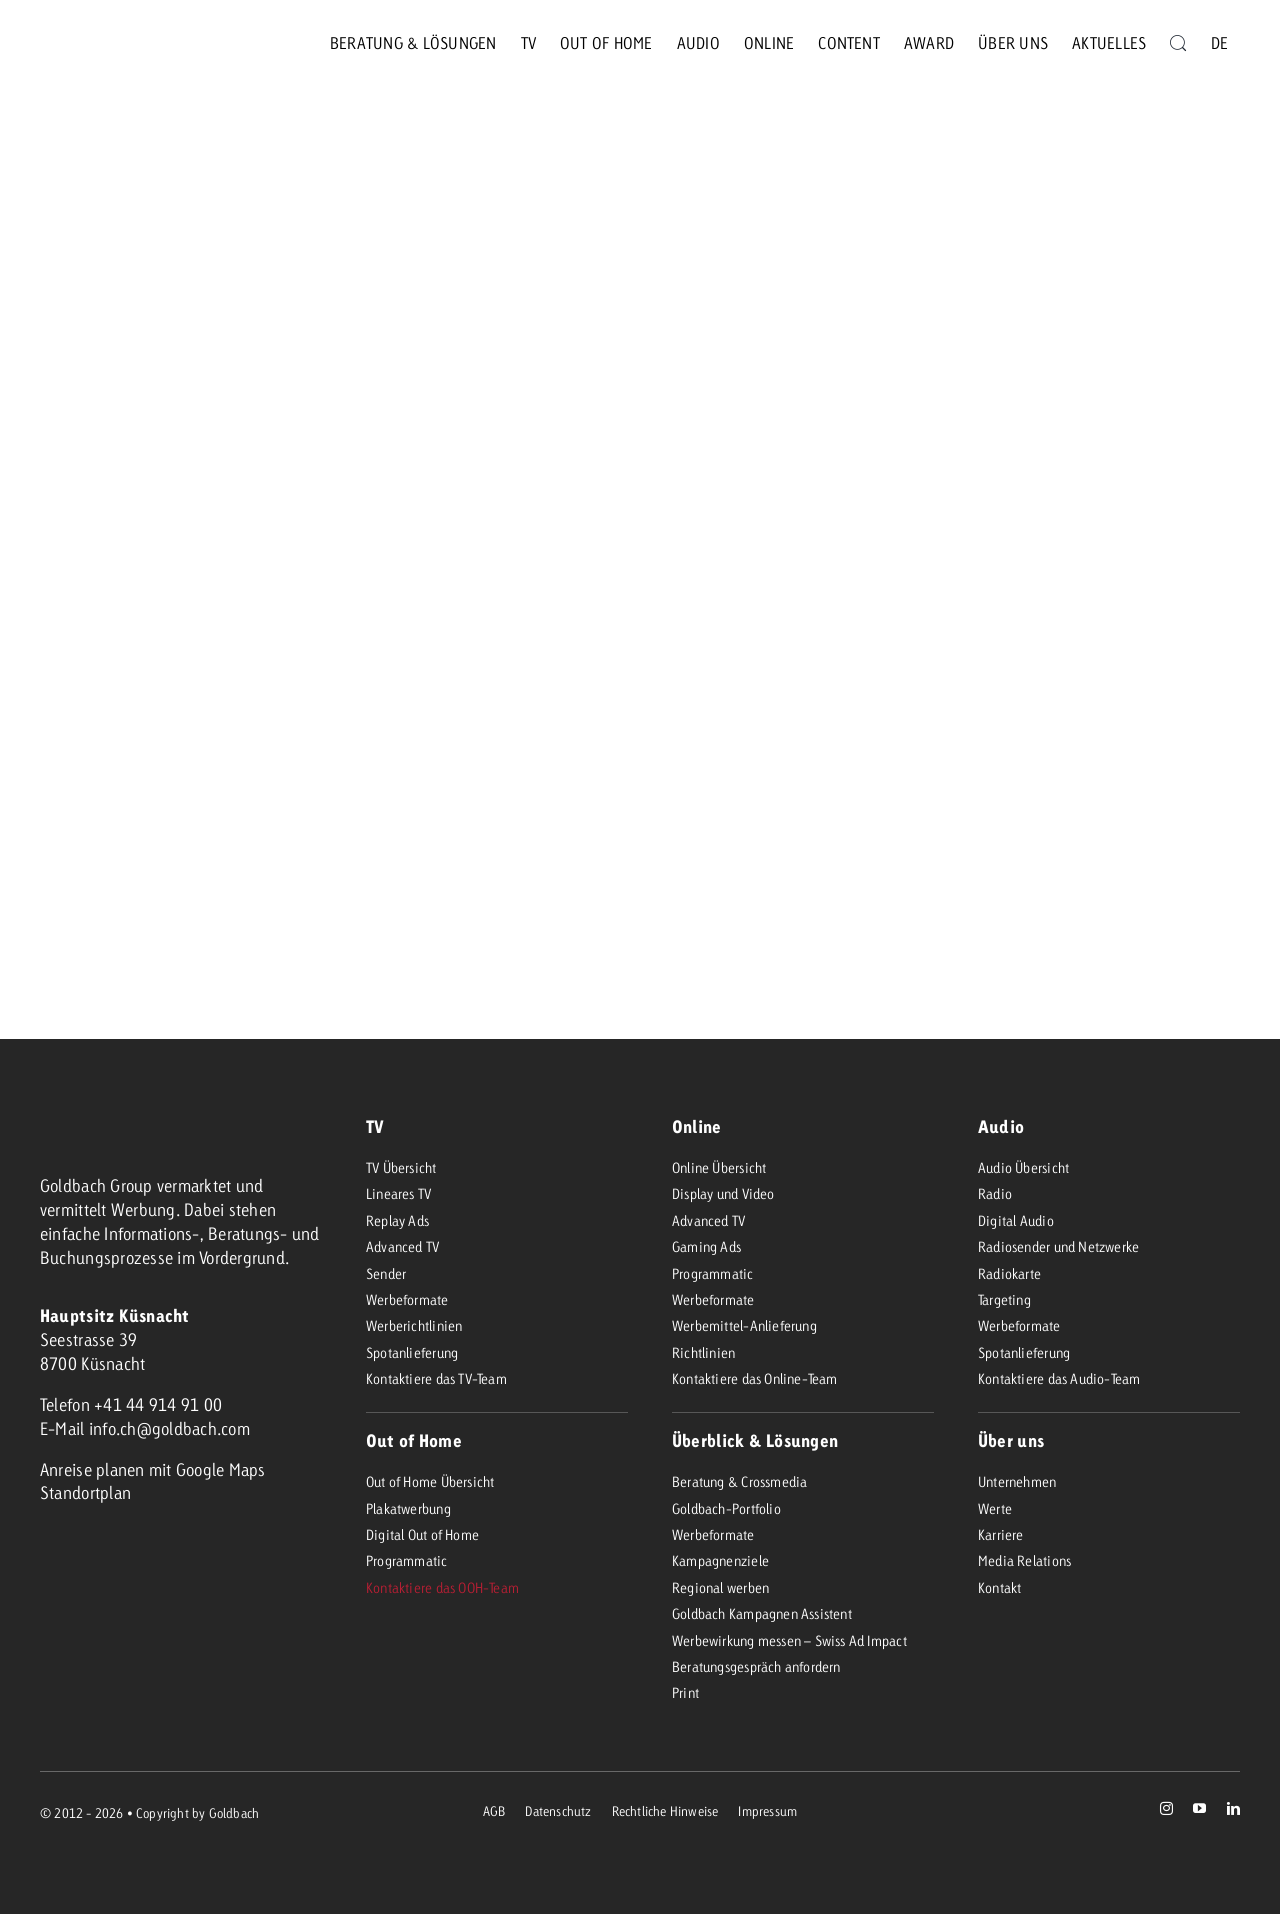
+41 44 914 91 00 (158, 1404)
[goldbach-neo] (114, 43)
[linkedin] (1233, 1808)
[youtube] (1199, 1808)
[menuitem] (1219, 43)
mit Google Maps (207, 1469)
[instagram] (1166, 1808)
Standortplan (85, 1492)
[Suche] (1178, 43)
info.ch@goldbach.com (169, 1428)
